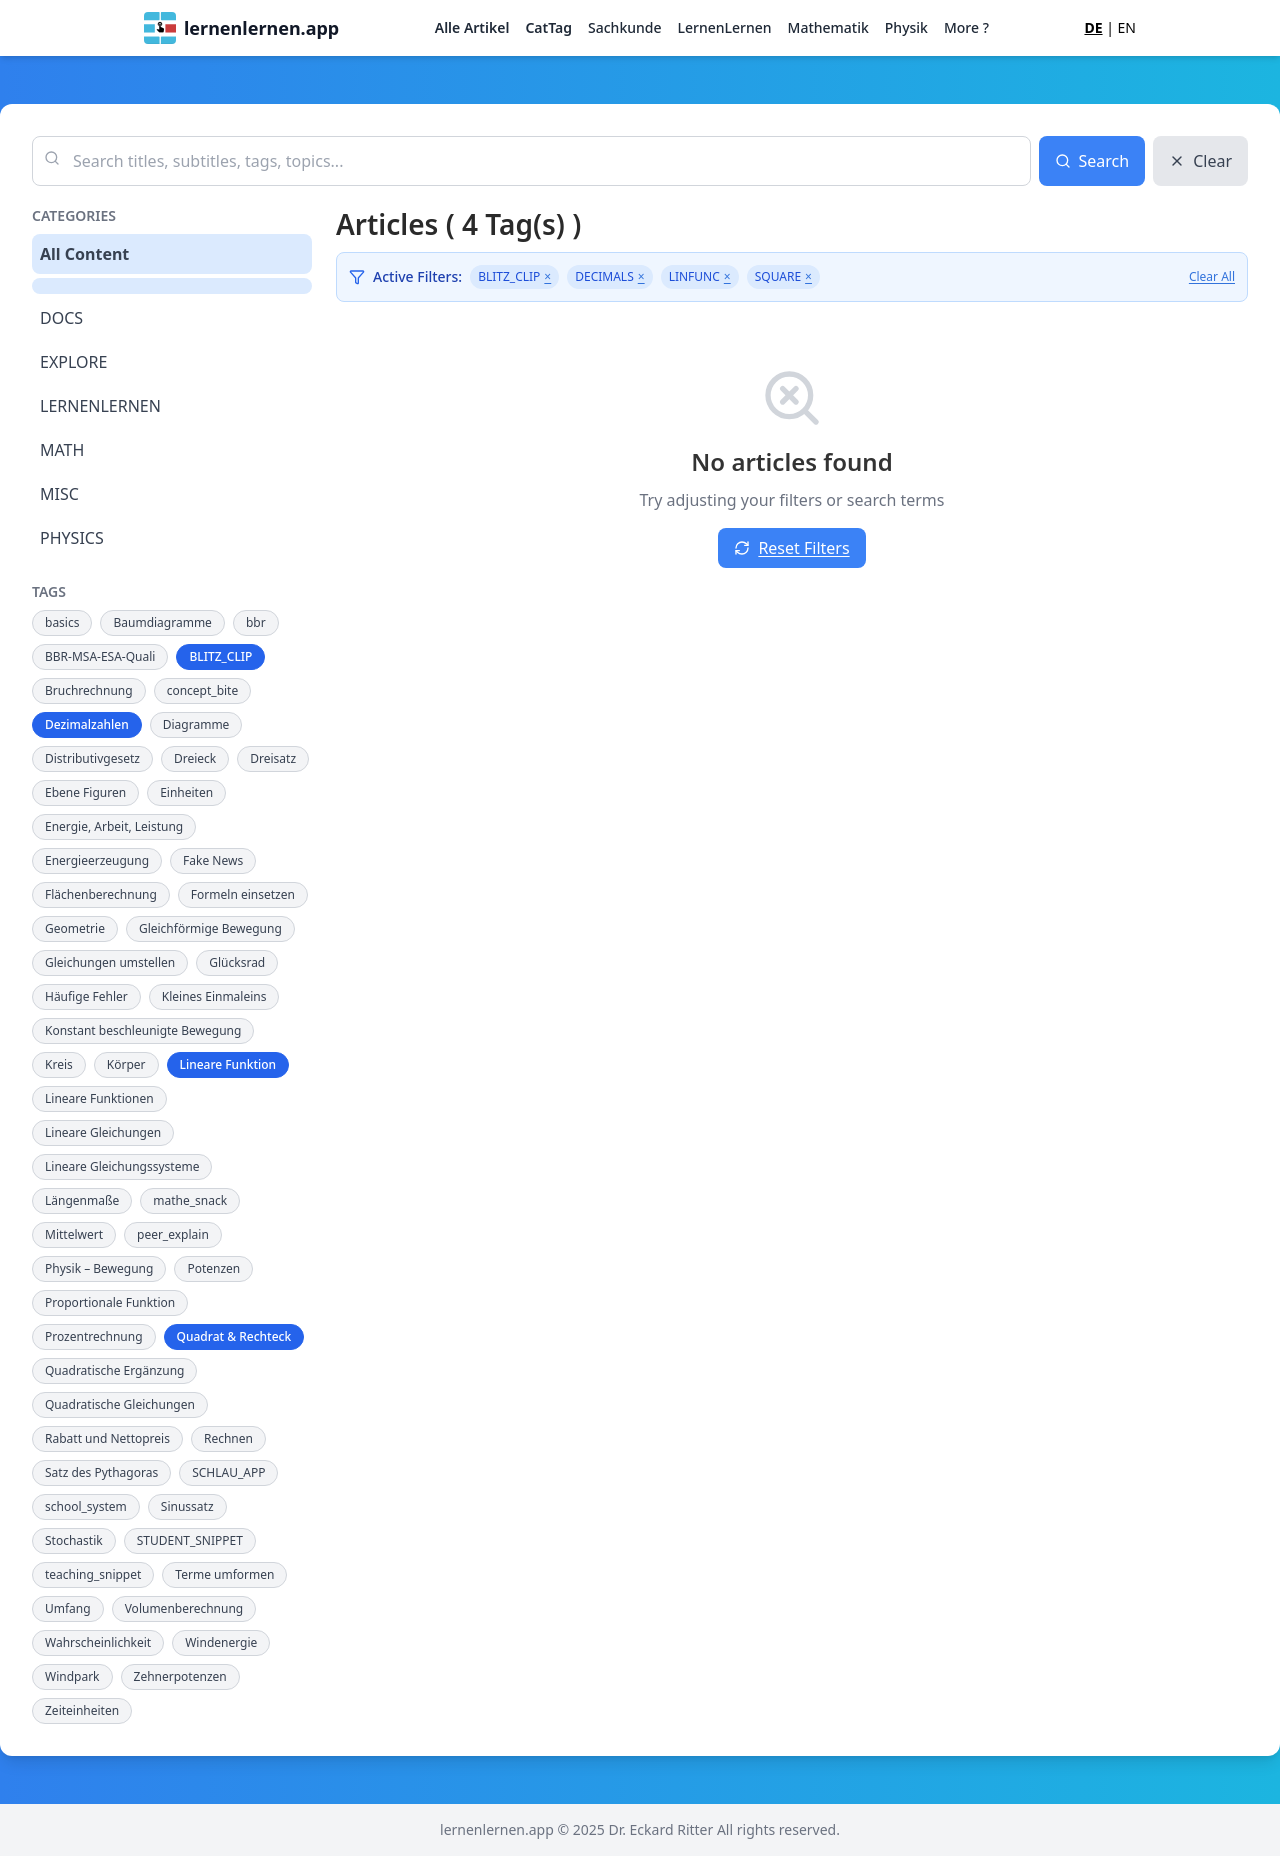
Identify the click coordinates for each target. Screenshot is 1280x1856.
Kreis (59, 1064)
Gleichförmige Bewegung (210, 928)
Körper (126, 1064)
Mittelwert (74, 1234)
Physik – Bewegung (99, 1268)
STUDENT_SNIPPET (190, 1540)
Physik (906, 27)
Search (1092, 161)
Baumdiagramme (162, 622)
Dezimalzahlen (87, 724)
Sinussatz (187, 1506)
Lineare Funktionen (99, 1098)
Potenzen (213, 1268)
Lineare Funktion (228, 1064)
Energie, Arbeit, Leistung (114, 826)
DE (1093, 27)
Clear (1200, 161)
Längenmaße (82, 1200)
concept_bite (203, 690)
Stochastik (74, 1540)
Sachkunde (624, 27)
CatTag (548, 27)
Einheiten (186, 792)
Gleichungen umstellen (110, 962)
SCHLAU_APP (228, 1472)
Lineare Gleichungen (103, 1132)
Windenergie (221, 1642)
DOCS (61, 318)
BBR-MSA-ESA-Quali (100, 656)
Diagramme (196, 724)
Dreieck (195, 758)
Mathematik (828, 27)
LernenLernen (724, 27)
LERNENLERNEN (100, 406)
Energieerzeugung (97, 860)
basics (62, 622)
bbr (256, 622)
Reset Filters (791, 548)
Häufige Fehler (86, 996)
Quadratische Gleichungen (120, 1404)
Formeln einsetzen (243, 894)
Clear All (1212, 277)
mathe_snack (190, 1200)
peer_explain (173, 1234)
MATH (62, 450)
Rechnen (228, 1438)
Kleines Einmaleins (214, 996)
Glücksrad (237, 962)
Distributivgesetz (92, 758)
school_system (86, 1506)
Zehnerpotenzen (180, 1676)
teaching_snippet (93, 1574)
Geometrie (75, 928)
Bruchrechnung (89, 690)
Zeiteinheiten (82, 1710)
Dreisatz (273, 758)
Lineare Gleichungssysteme (122, 1166)
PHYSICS (72, 538)
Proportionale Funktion (110, 1302)
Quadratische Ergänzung (114, 1370)
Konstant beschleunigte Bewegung (143, 1030)
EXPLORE (73, 362)
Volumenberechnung (184, 1608)
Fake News (213, 860)
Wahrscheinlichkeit (98, 1642)
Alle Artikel (472, 27)
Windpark (72, 1676)
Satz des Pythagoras (101, 1472)
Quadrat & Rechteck (234, 1336)
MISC (59, 494)
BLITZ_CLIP (220, 656)
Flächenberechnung (101, 894)
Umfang (68, 1608)
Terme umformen (224, 1574)
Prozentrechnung (94, 1336)
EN (1127, 27)
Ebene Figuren (85, 792)
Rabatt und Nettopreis (107, 1438)
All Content (84, 254)
